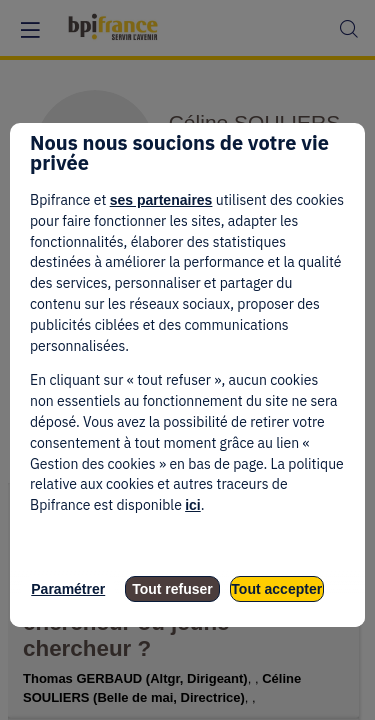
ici (193, 505)
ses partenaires (161, 200)
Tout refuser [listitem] (172, 589)
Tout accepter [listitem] (276, 589)
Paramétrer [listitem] (68, 589)
